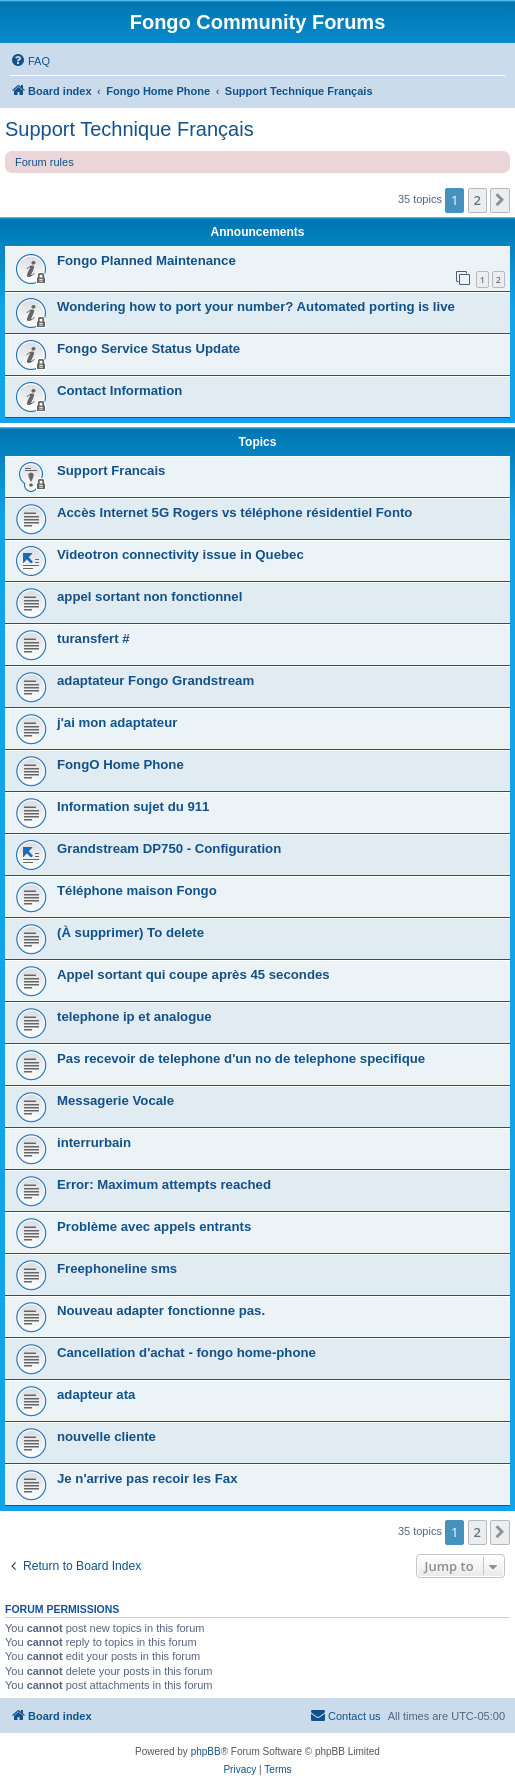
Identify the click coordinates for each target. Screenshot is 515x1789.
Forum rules (44, 162)
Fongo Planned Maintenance (146, 260)
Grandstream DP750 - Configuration (169, 848)
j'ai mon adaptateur (117, 722)
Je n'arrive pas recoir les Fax (147, 1478)
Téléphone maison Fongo (137, 890)
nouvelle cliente (106, 1436)
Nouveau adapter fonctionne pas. (161, 1310)
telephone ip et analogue (134, 1016)
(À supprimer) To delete (130, 932)
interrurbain (94, 1142)
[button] (500, 200)
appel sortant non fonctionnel (149, 596)
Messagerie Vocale (115, 1100)
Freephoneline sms (117, 1268)
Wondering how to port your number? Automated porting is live (256, 306)
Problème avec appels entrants (154, 1226)
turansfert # (93, 638)
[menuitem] (30, 61)
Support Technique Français (129, 129)
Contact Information (119, 390)
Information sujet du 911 (133, 806)
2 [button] (477, 200)
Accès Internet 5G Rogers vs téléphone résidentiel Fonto (234, 512)
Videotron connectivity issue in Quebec (180, 554)
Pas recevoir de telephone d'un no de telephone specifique (241, 1058)
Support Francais (111, 470)
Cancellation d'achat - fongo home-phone (186, 1352)
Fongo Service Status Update (148, 348)
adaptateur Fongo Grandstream (155, 680)
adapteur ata (96, 1394)
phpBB (206, 1751)
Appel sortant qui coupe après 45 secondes (193, 974)
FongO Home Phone (120, 764)
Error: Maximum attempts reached (164, 1184)
